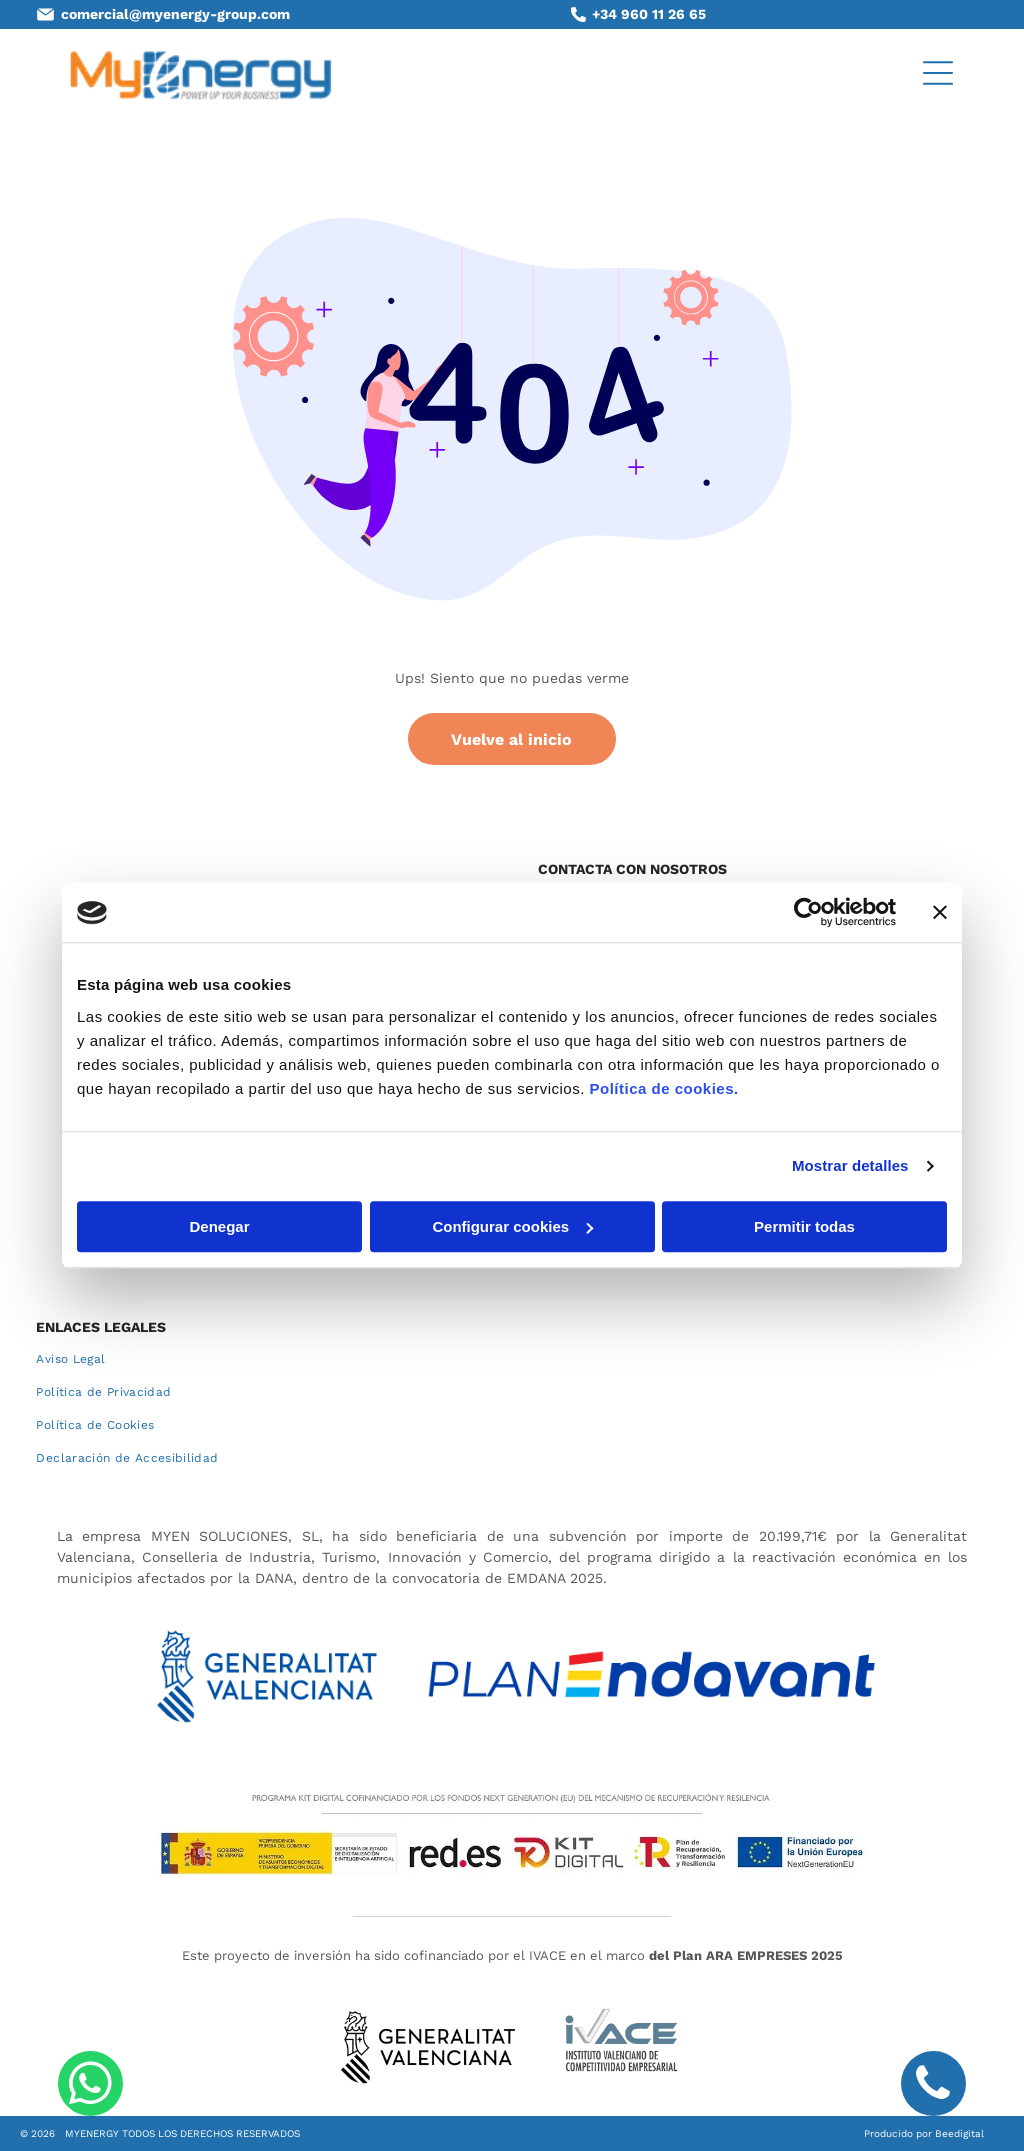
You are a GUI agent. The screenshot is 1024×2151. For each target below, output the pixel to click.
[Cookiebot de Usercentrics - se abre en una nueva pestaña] (808, 913)
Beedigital (959, 2133)
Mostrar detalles (850, 1166)
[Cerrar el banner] (940, 913)
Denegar (219, 1226)
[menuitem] (511, 1359)
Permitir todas (804, 1226)
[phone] (933, 2086)
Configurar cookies (512, 1226)
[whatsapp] (90, 2086)
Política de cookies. (663, 1088)
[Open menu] (938, 73)
